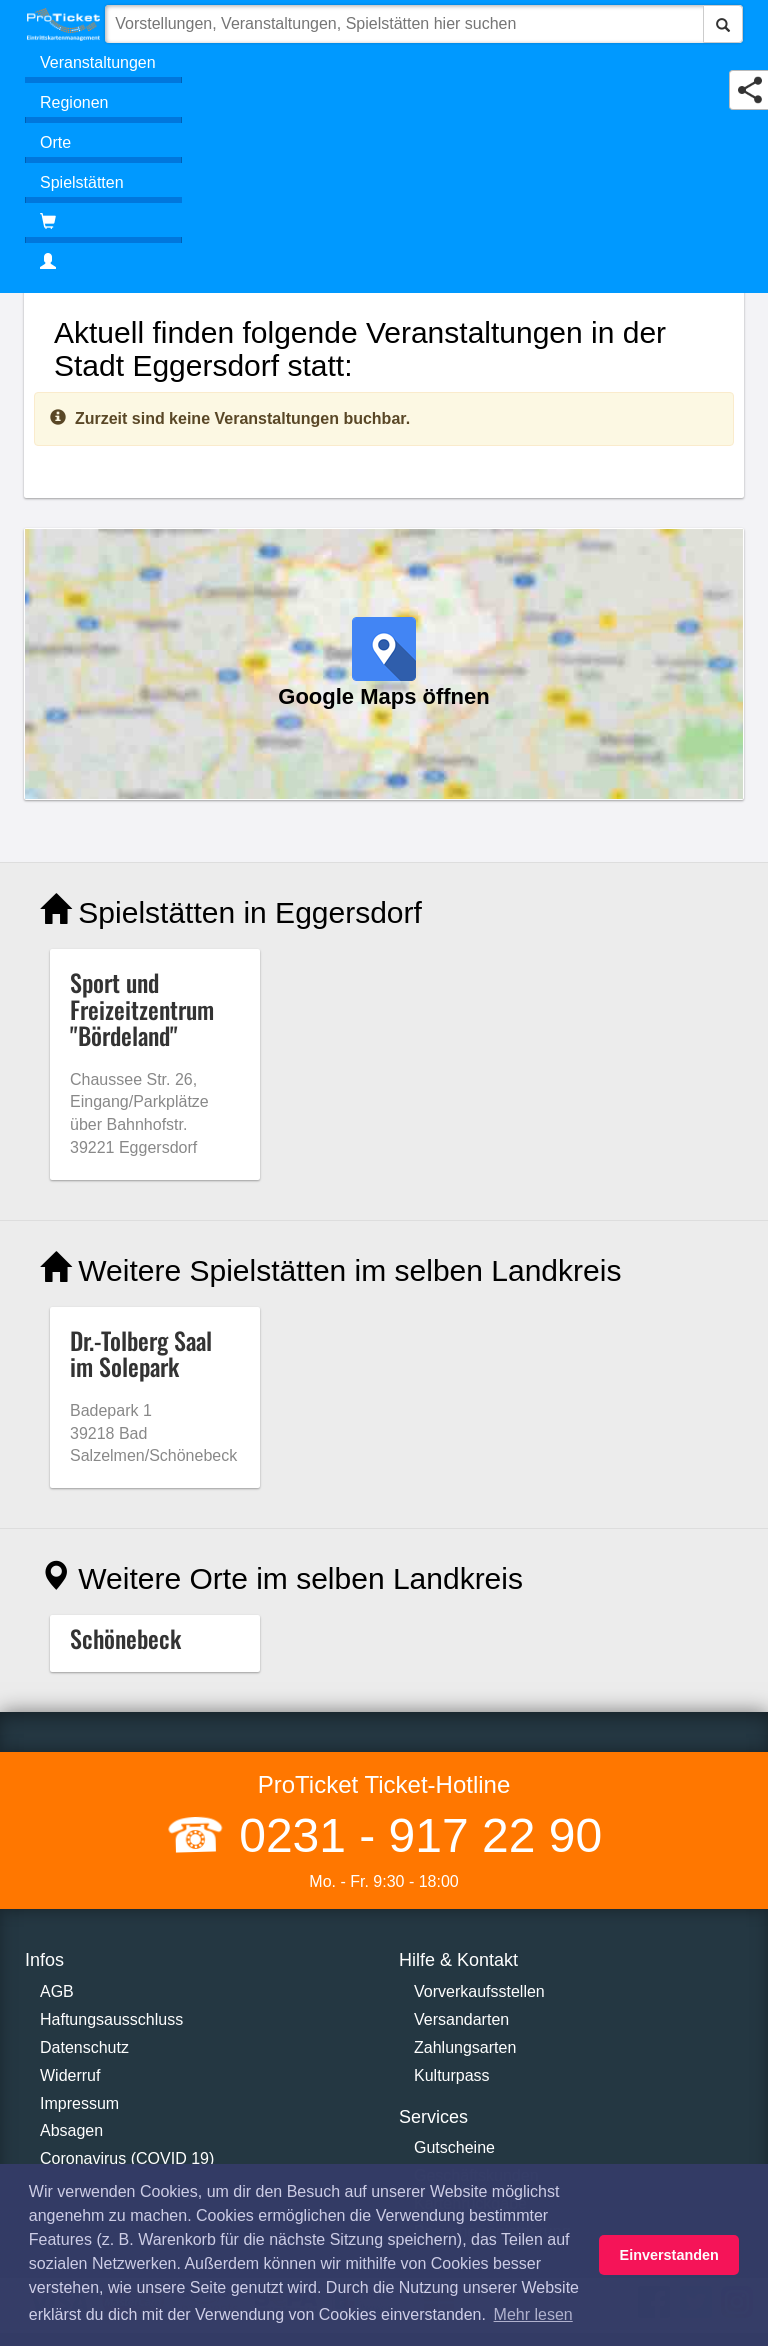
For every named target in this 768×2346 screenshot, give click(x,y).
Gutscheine (454, 2147)
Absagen (71, 2130)
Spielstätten (82, 182)
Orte (55, 142)
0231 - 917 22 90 (414, 1835)
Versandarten (461, 2019)
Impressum (79, 2103)
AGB (57, 1991)
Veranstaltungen (98, 62)
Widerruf (70, 2075)
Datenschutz (84, 2047)
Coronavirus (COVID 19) (127, 2158)
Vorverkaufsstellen (479, 1991)
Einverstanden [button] (669, 2255)
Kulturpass (452, 2075)
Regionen (74, 102)
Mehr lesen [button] (533, 2314)
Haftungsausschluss (111, 2019)
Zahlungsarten (465, 2047)
